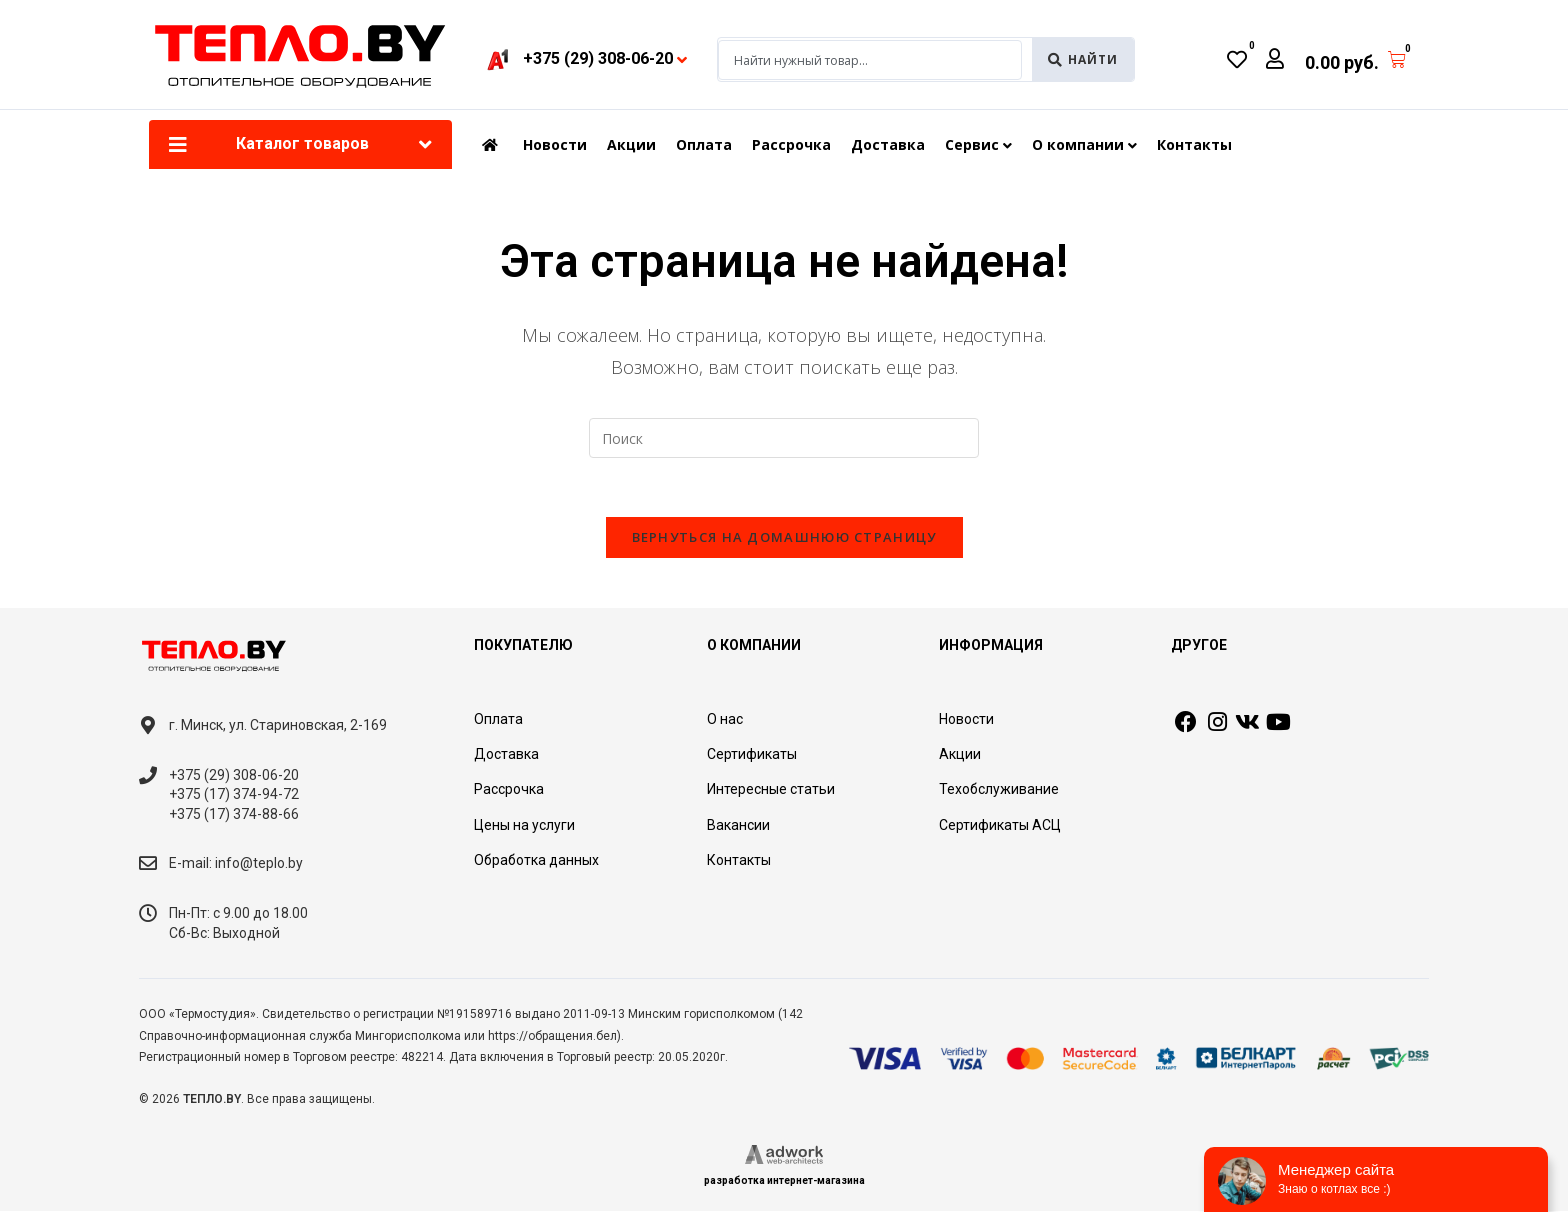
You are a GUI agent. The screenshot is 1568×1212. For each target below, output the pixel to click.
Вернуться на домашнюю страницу (784, 538)
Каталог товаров (302, 143)
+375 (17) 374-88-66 (234, 815)
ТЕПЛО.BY (212, 1100)
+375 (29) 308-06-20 (234, 776)
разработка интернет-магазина (784, 1181)
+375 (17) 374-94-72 (234, 795)
